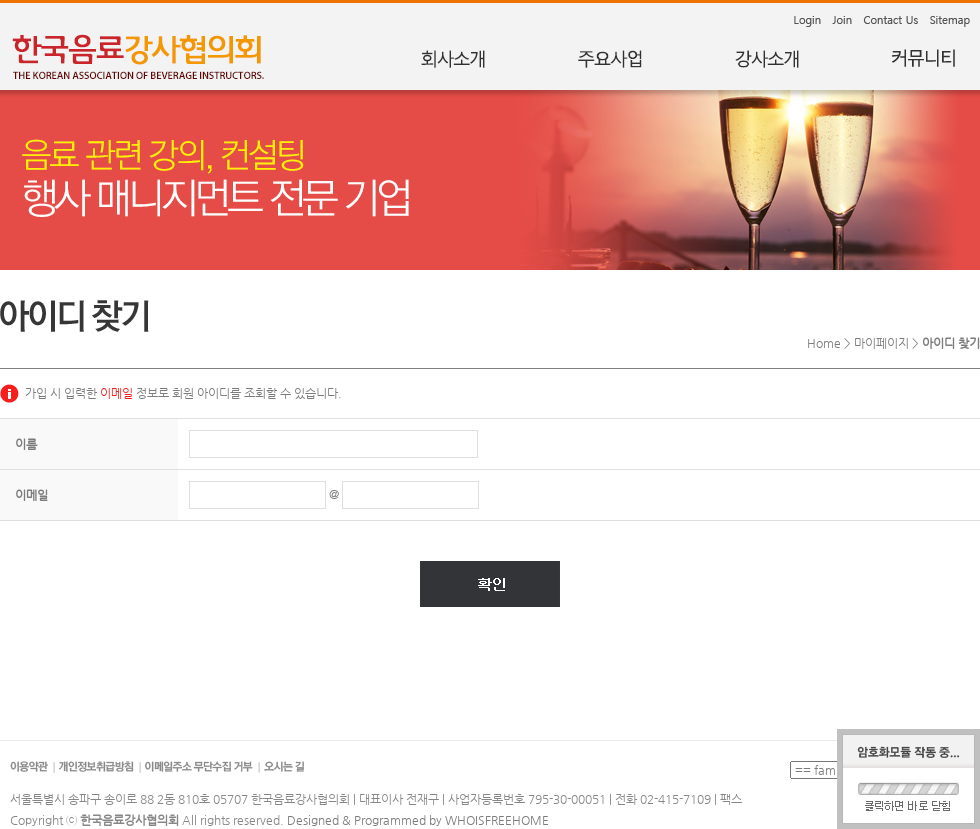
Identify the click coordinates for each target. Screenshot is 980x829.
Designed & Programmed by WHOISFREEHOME (418, 820)
